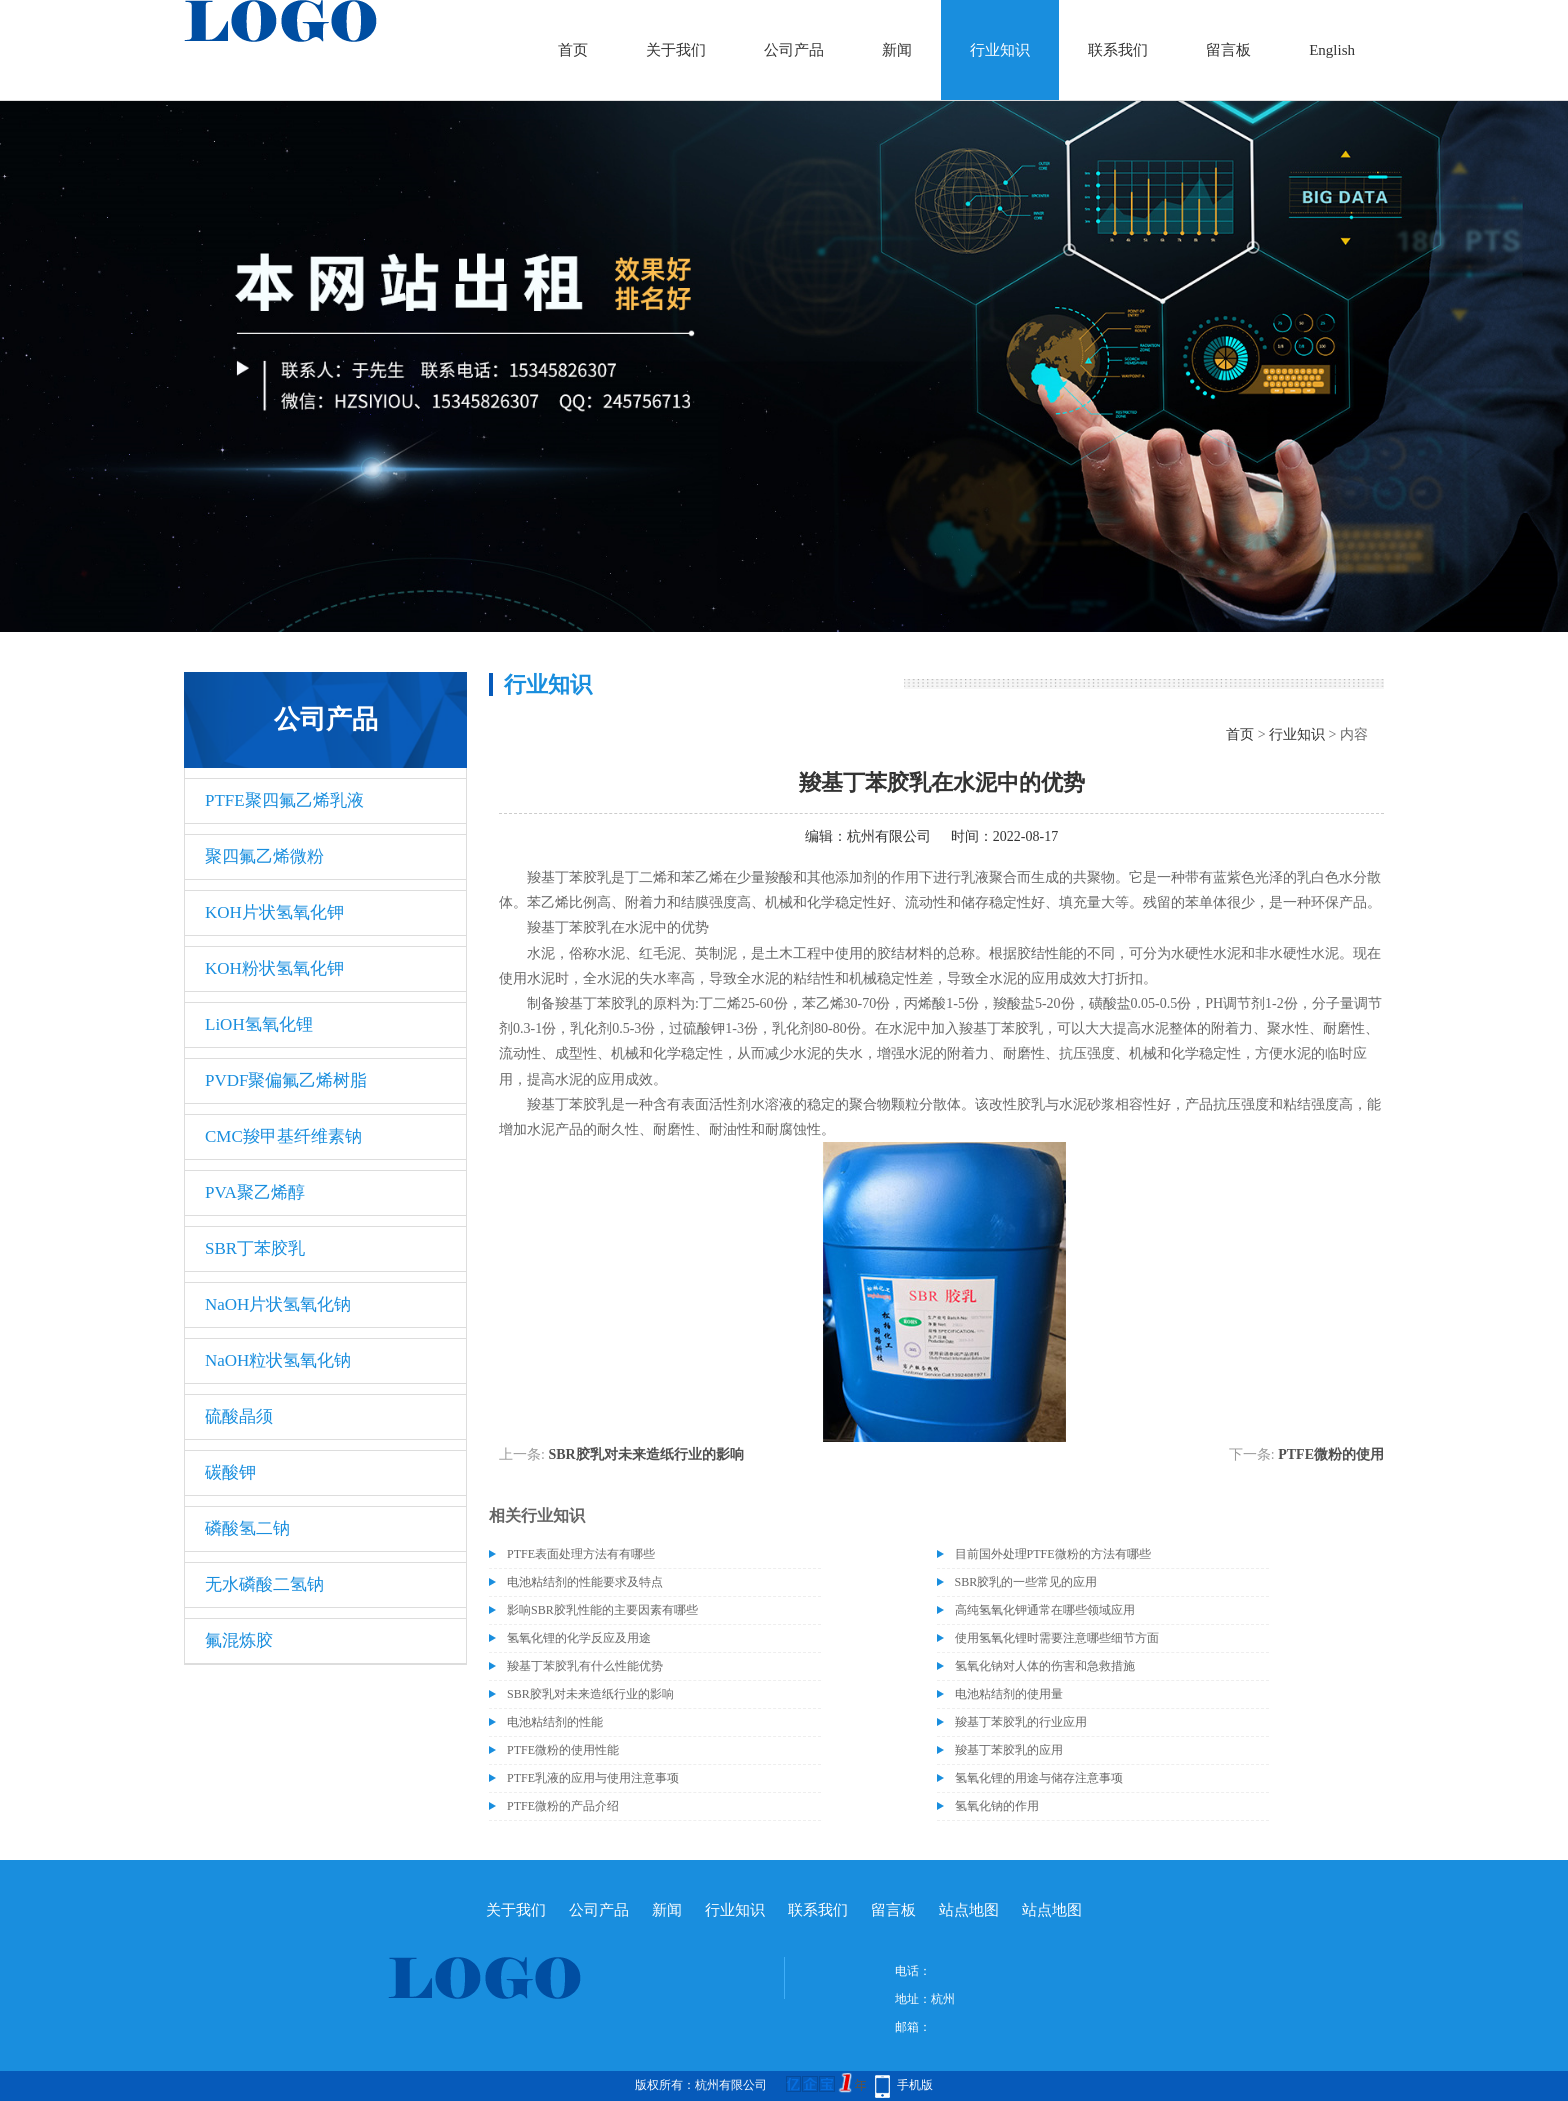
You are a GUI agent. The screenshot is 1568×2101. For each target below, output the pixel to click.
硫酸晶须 (239, 1416)
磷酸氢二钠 (247, 1528)
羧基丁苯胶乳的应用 (1009, 1750)
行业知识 (1000, 50)
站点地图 (969, 1910)
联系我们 (1118, 50)
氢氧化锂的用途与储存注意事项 (1039, 1778)
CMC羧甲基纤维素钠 (283, 1136)
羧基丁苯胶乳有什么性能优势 (585, 1666)
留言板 (1228, 50)
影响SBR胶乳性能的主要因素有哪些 (602, 1610)
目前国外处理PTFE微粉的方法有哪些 (1053, 1554)
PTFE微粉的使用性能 (563, 1750)
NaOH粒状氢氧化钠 (278, 1360)
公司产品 (794, 50)
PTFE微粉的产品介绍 (563, 1806)
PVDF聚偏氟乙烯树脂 (286, 1080)
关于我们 (676, 50)
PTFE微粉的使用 (1331, 1454)
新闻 (897, 50)
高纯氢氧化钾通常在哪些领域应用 (1045, 1610)
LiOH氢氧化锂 (259, 1024)
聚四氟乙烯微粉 (264, 856)
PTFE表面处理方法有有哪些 (581, 1554)
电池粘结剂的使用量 (1009, 1694)
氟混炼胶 (239, 1640)
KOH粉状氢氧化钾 (274, 968)
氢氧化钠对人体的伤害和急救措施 (1045, 1666)
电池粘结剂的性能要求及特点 (585, 1582)
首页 (573, 50)
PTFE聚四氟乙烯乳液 (284, 800)
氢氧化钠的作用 (997, 1806)
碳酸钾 (230, 1472)
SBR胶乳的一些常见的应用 (1026, 1582)
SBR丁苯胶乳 (255, 1248)
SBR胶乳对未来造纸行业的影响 (645, 1454)
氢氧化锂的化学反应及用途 (579, 1638)
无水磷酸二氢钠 (264, 1584)
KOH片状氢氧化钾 (274, 912)
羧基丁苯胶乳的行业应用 (1021, 1722)
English (1332, 50)
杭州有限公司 (889, 836)
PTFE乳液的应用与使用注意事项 (593, 1778)
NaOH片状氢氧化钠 (278, 1304)
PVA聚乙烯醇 (255, 1192)
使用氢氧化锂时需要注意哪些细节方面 (1057, 1638)
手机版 (915, 2085)
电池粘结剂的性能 (555, 1722)
